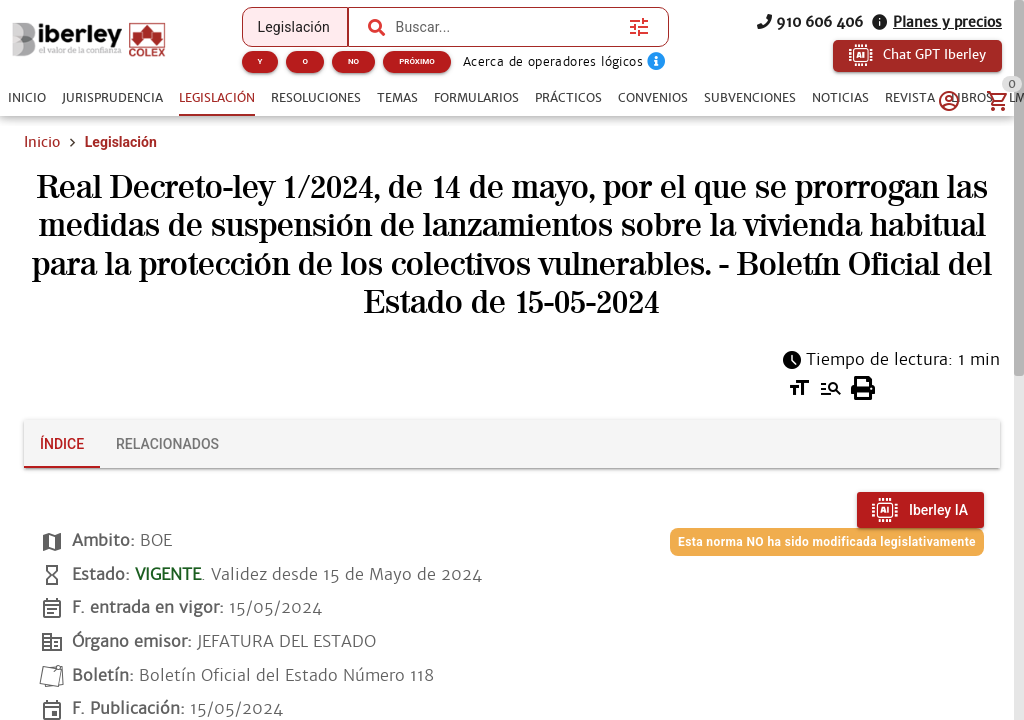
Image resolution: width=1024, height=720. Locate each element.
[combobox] (504, 27)
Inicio (42, 142)
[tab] (27, 98)
